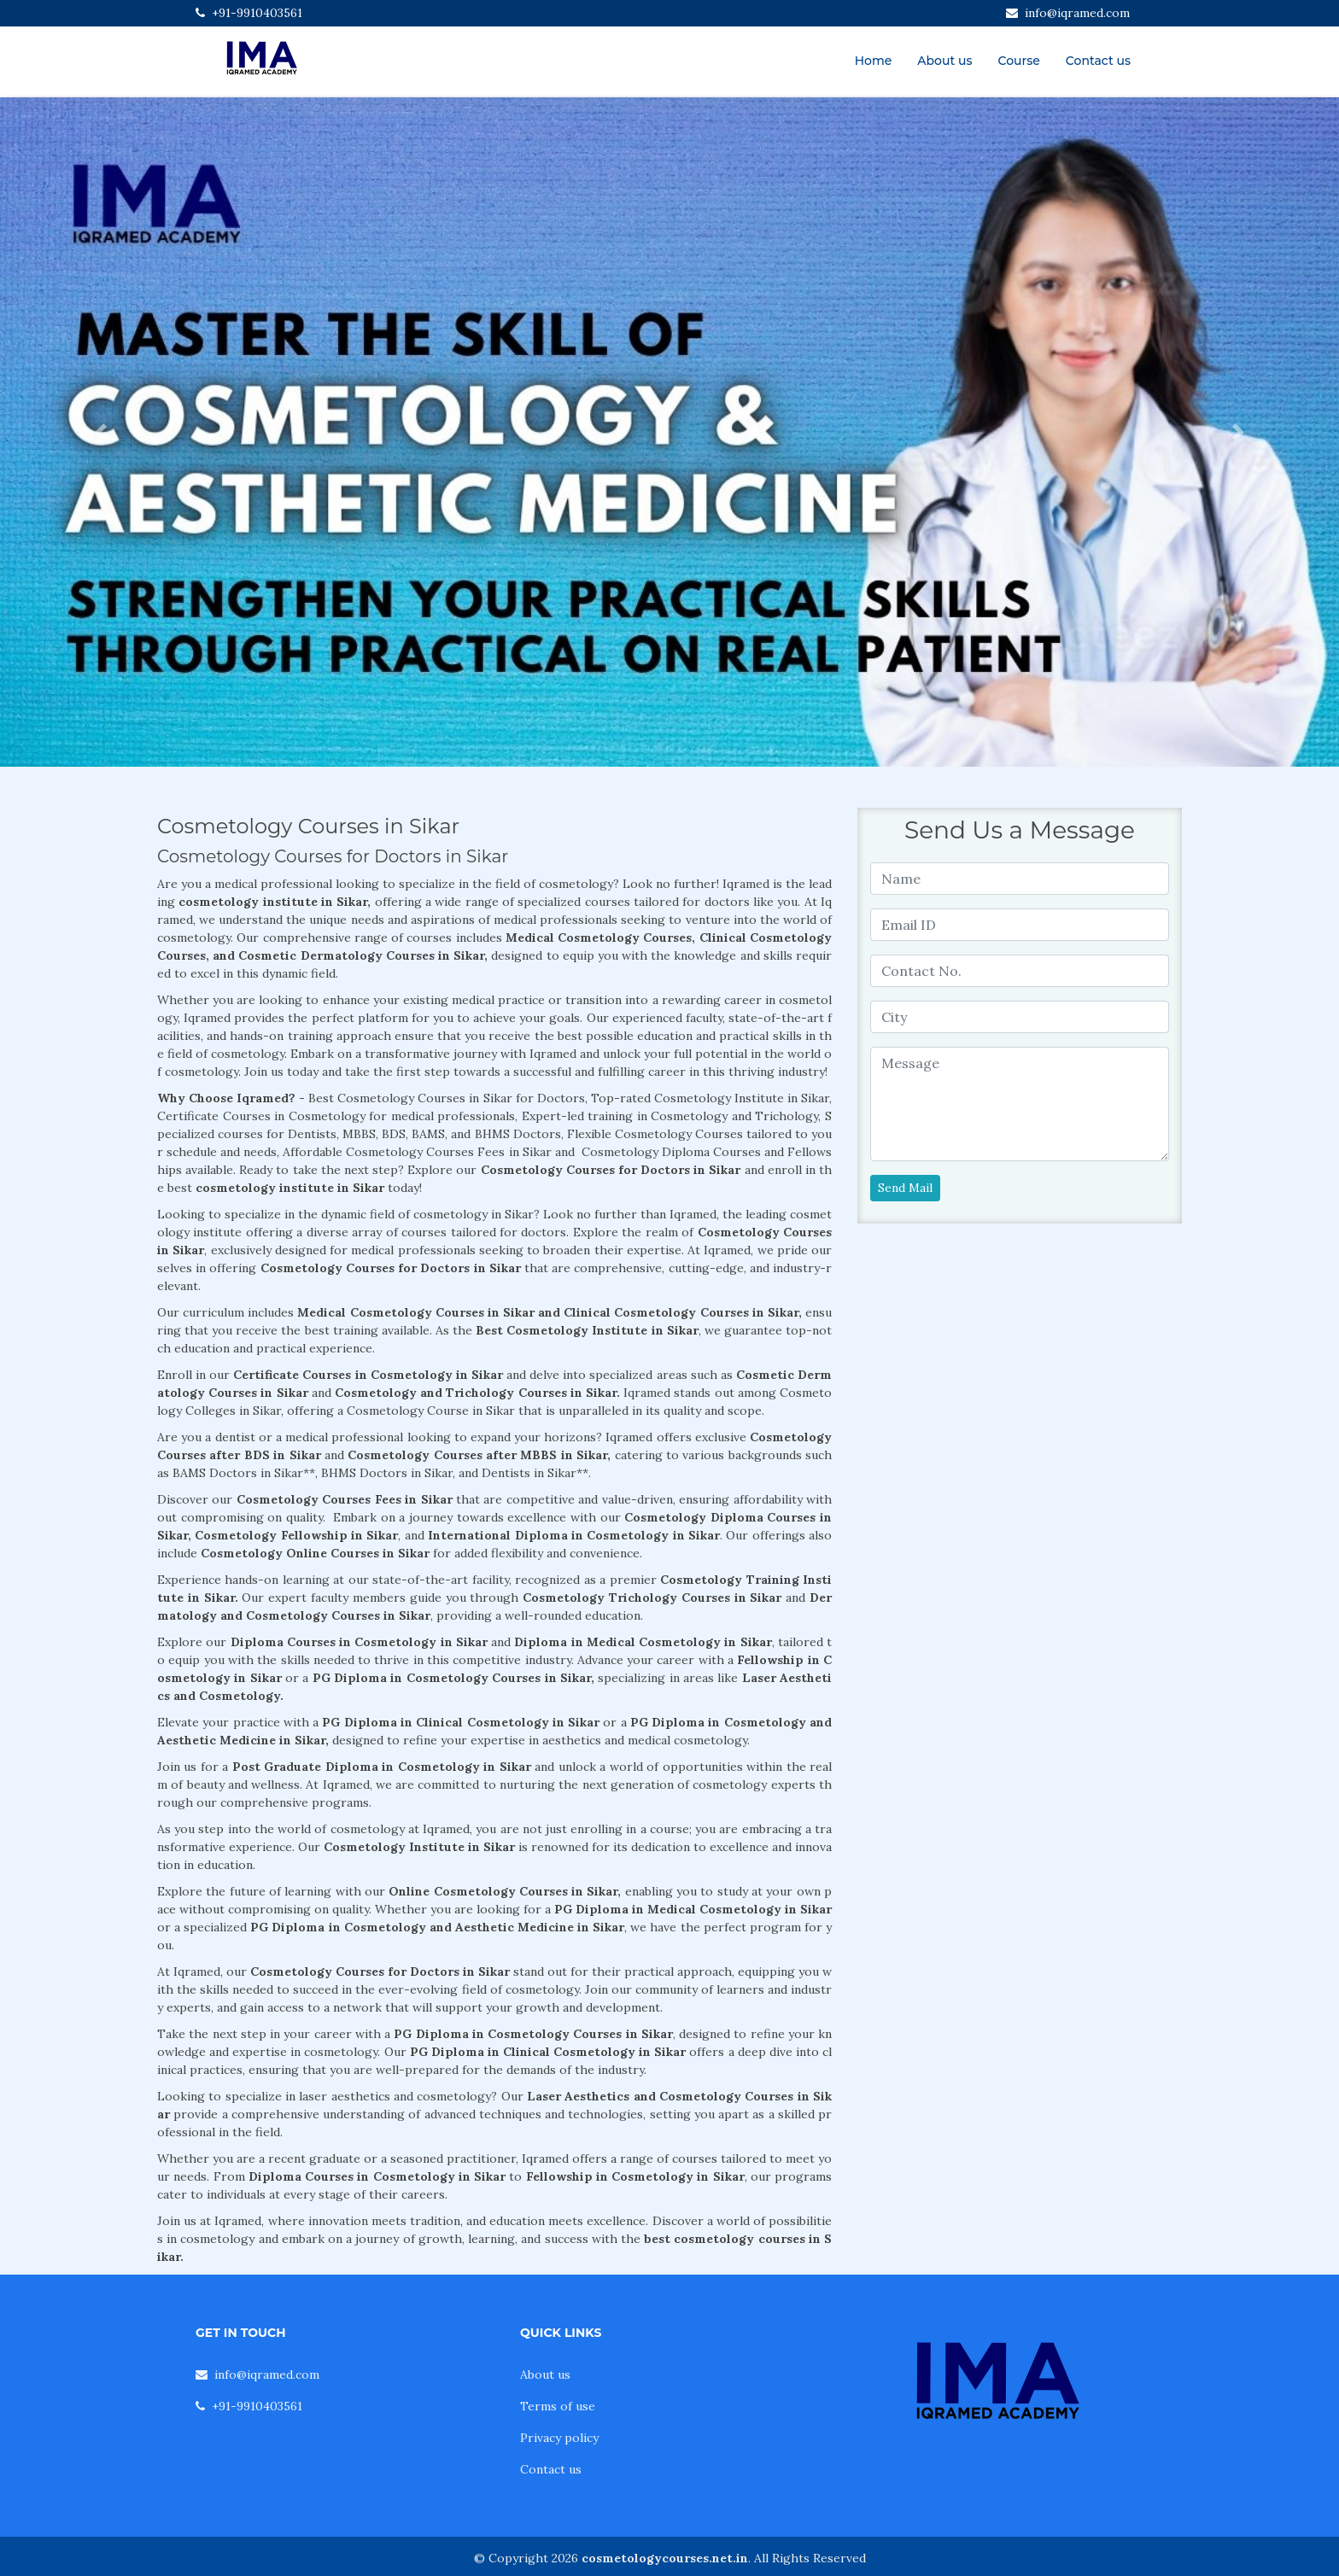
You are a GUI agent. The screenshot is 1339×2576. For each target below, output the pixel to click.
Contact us (1098, 60)
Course (1019, 60)
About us (944, 60)
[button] (100, 432)
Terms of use (557, 2406)
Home (873, 60)
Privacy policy (559, 2437)
